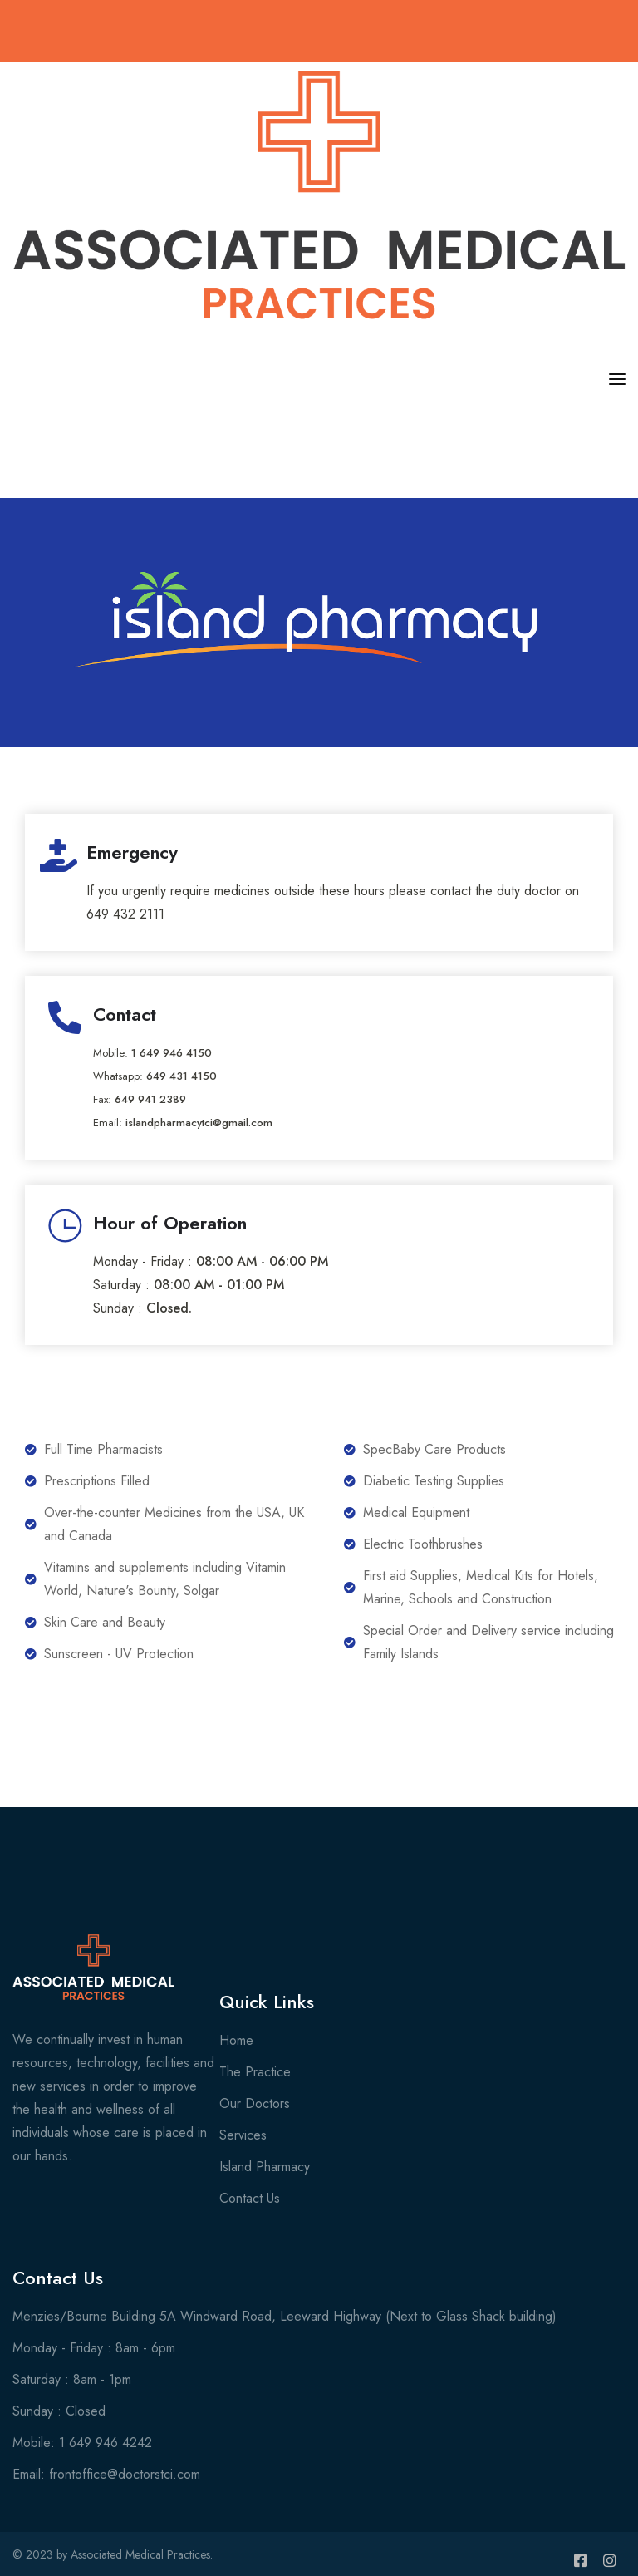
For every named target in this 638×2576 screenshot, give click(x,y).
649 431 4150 (181, 1076)
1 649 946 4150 (171, 1053)
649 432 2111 (125, 914)
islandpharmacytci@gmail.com (198, 1122)
